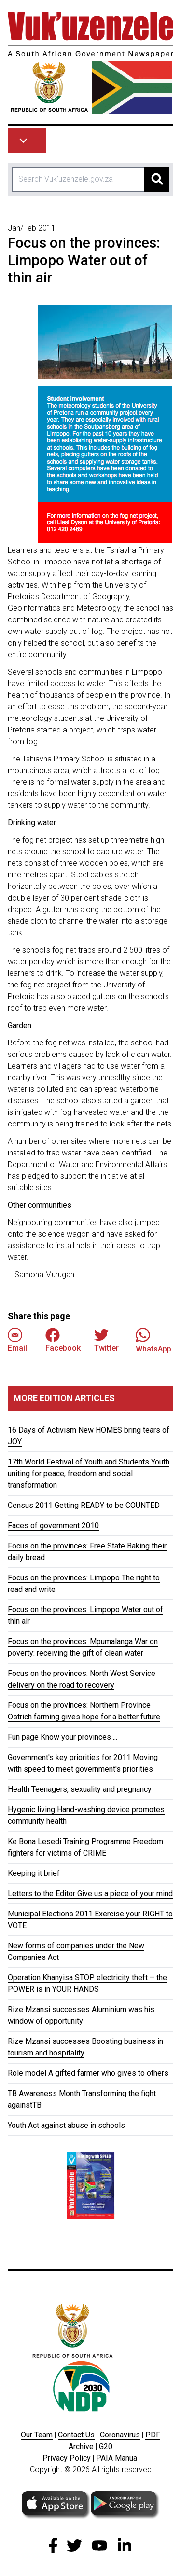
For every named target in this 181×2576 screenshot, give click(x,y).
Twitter (106, 1340)
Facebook (63, 1340)
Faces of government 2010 (53, 1525)
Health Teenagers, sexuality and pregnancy (80, 1789)
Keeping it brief (34, 1873)
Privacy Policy (66, 2458)
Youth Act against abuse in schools (66, 2125)
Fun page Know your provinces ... (62, 1737)
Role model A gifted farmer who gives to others (88, 2073)
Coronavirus (120, 2434)
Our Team (37, 2434)
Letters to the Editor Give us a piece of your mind (90, 1893)
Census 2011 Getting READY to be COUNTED (84, 1505)
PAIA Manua (116, 2458)
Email (17, 1340)
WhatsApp (153, 1340)
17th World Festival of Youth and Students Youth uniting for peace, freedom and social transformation (88, 1473)
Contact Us (76, 2434)
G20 (105, 2446)
